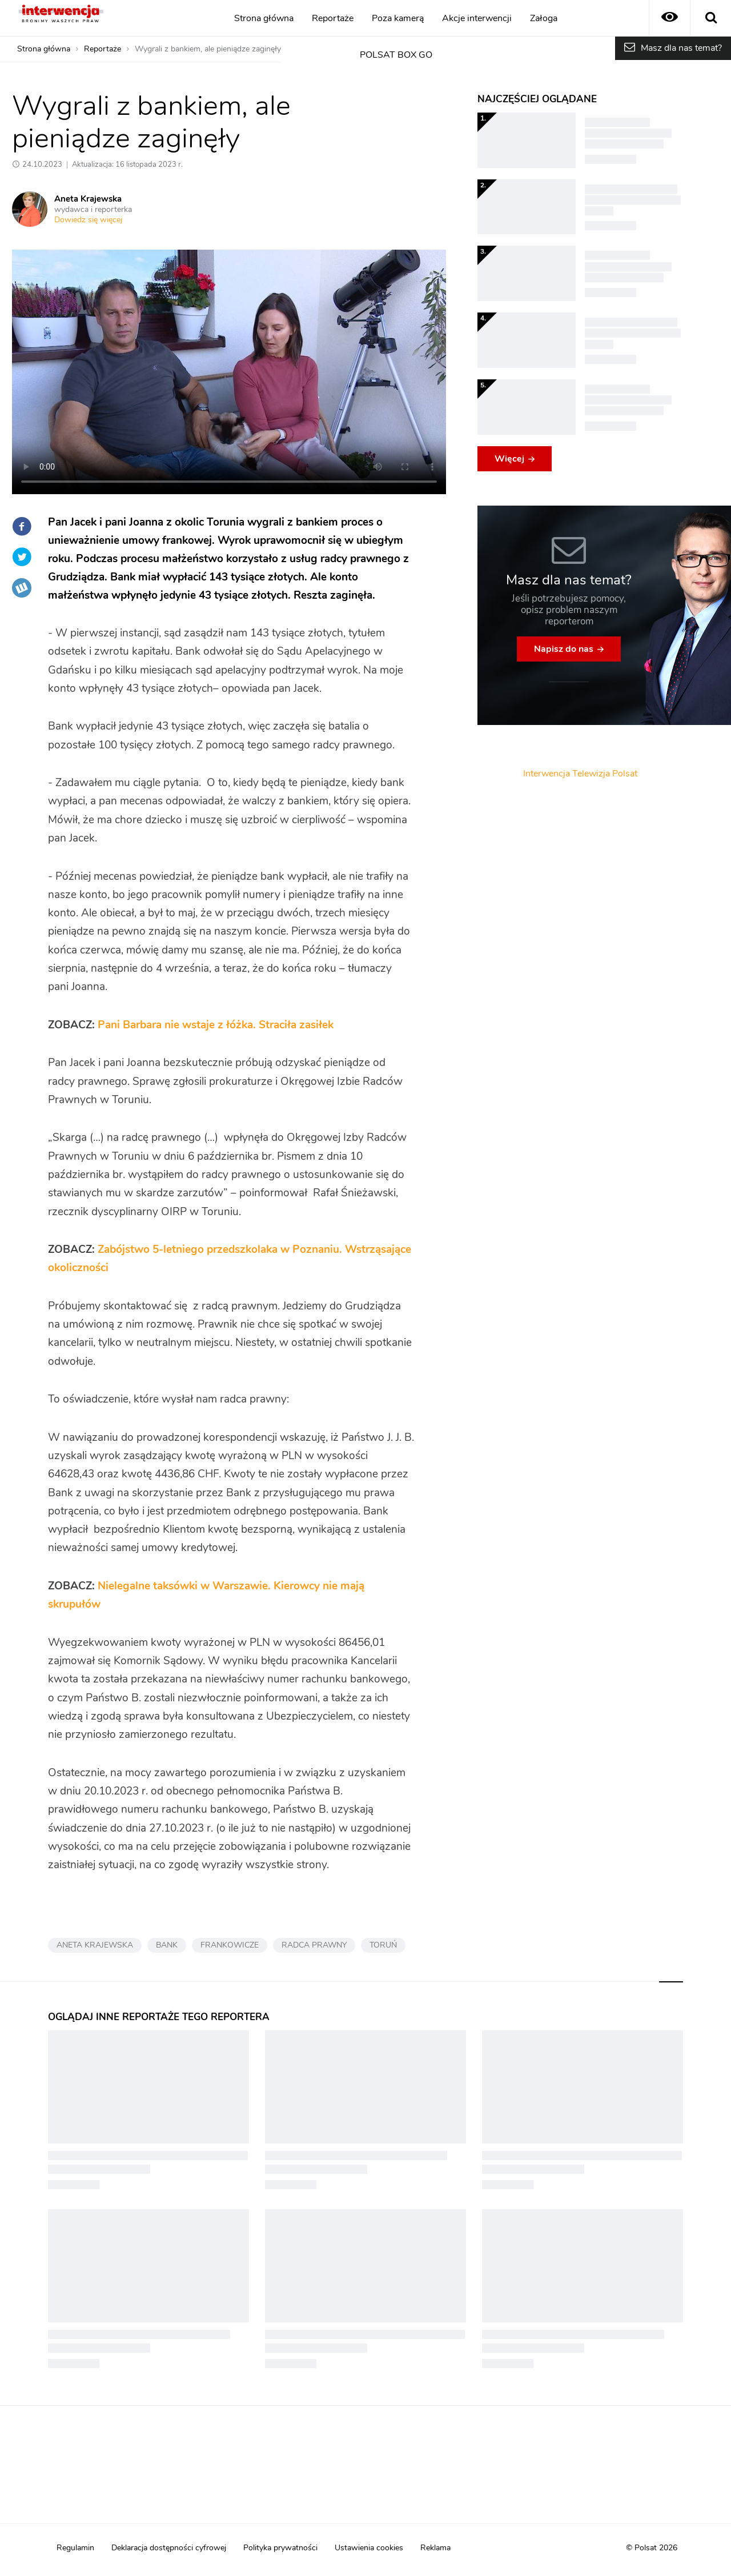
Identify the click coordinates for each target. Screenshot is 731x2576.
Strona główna (264, 18)
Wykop (21, 588)
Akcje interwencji (477, 18)
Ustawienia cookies (369, 2548)
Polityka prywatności (280, 2548)
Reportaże (333, 18)
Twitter (21, 557)
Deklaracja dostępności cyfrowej (168, 2548)
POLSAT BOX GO (396, 54)
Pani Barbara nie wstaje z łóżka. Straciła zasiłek (216, 1025)
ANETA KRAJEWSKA (95, 1945)
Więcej (509, 458)
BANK (167, 1945)
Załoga (543, 18)
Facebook (21, 526)
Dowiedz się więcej (88, 220)
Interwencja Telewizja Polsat (580, 773)
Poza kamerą (398, 18)
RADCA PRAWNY (314, 1945)
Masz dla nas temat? (681, 48)
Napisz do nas (563, 649)
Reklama (435, 2548)
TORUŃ (383, 1945)
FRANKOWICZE (229, 1945)
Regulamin (75, 2548)
